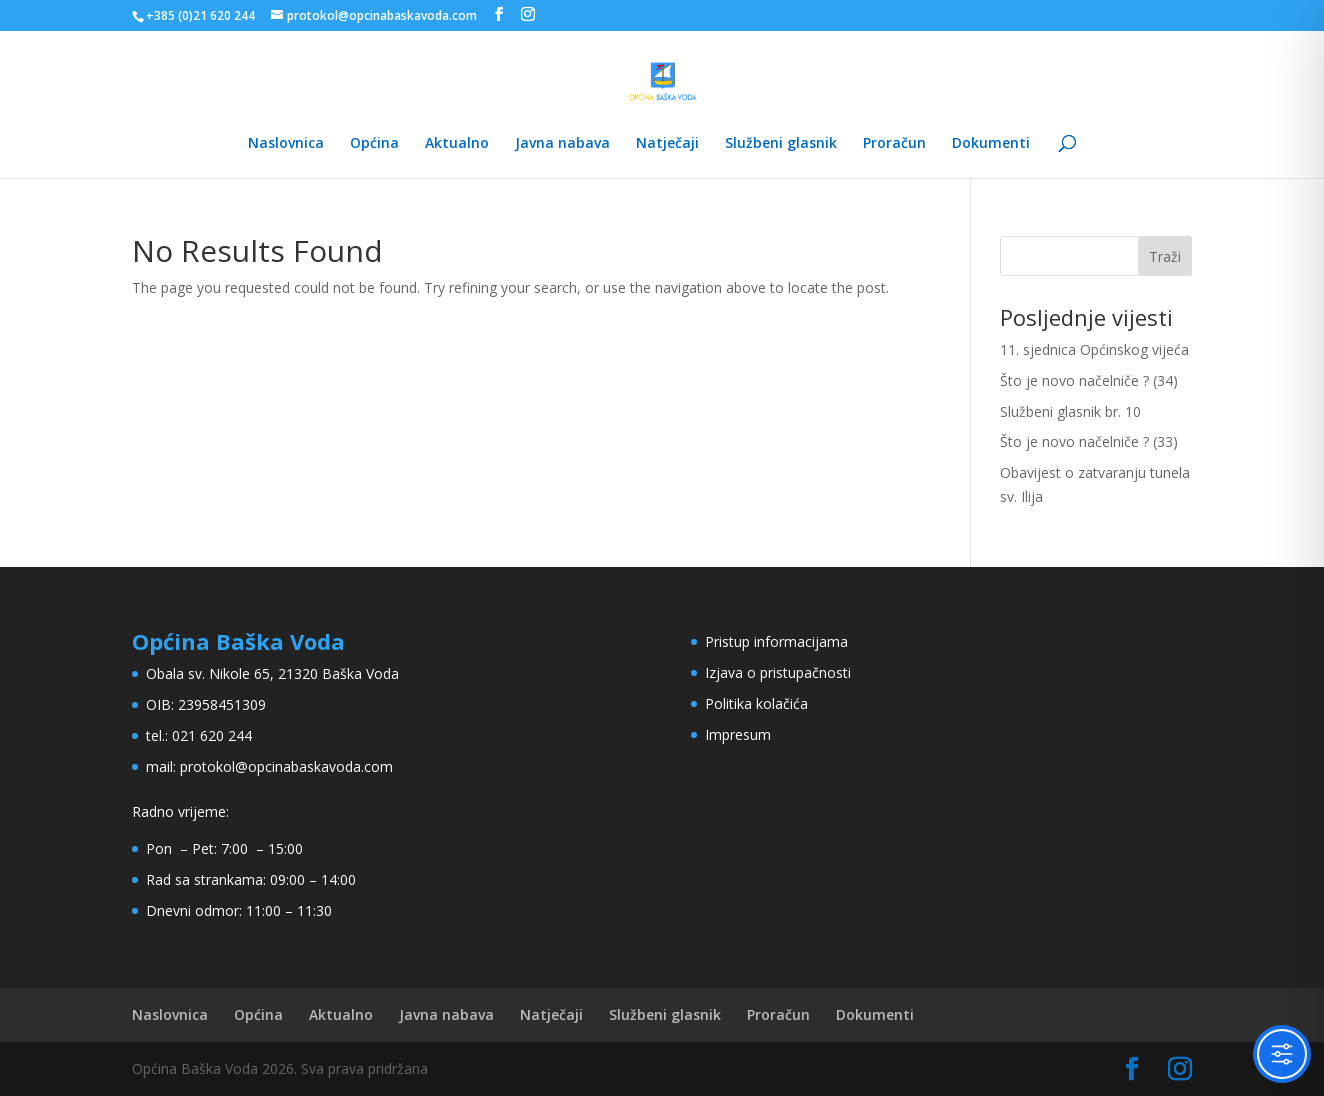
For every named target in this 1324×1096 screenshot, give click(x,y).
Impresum (738, 734)
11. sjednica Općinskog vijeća (1094, 349)
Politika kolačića (756, 703)
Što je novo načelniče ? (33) (1089, 441)
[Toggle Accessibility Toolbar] (1282, 1054)
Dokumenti (991, 144)
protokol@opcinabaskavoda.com (286, 766)
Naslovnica (286, 144)
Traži (1165, 256)
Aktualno (457, 144)
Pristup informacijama (776, 641)
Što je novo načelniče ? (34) (1089, 380)
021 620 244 (212, 735)
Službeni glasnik (781, 144)
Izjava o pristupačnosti (778, 672)
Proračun (894, 144)
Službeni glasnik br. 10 (1070, 411)
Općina (374, 144)
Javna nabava (562, 144)
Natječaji (667, 144)
